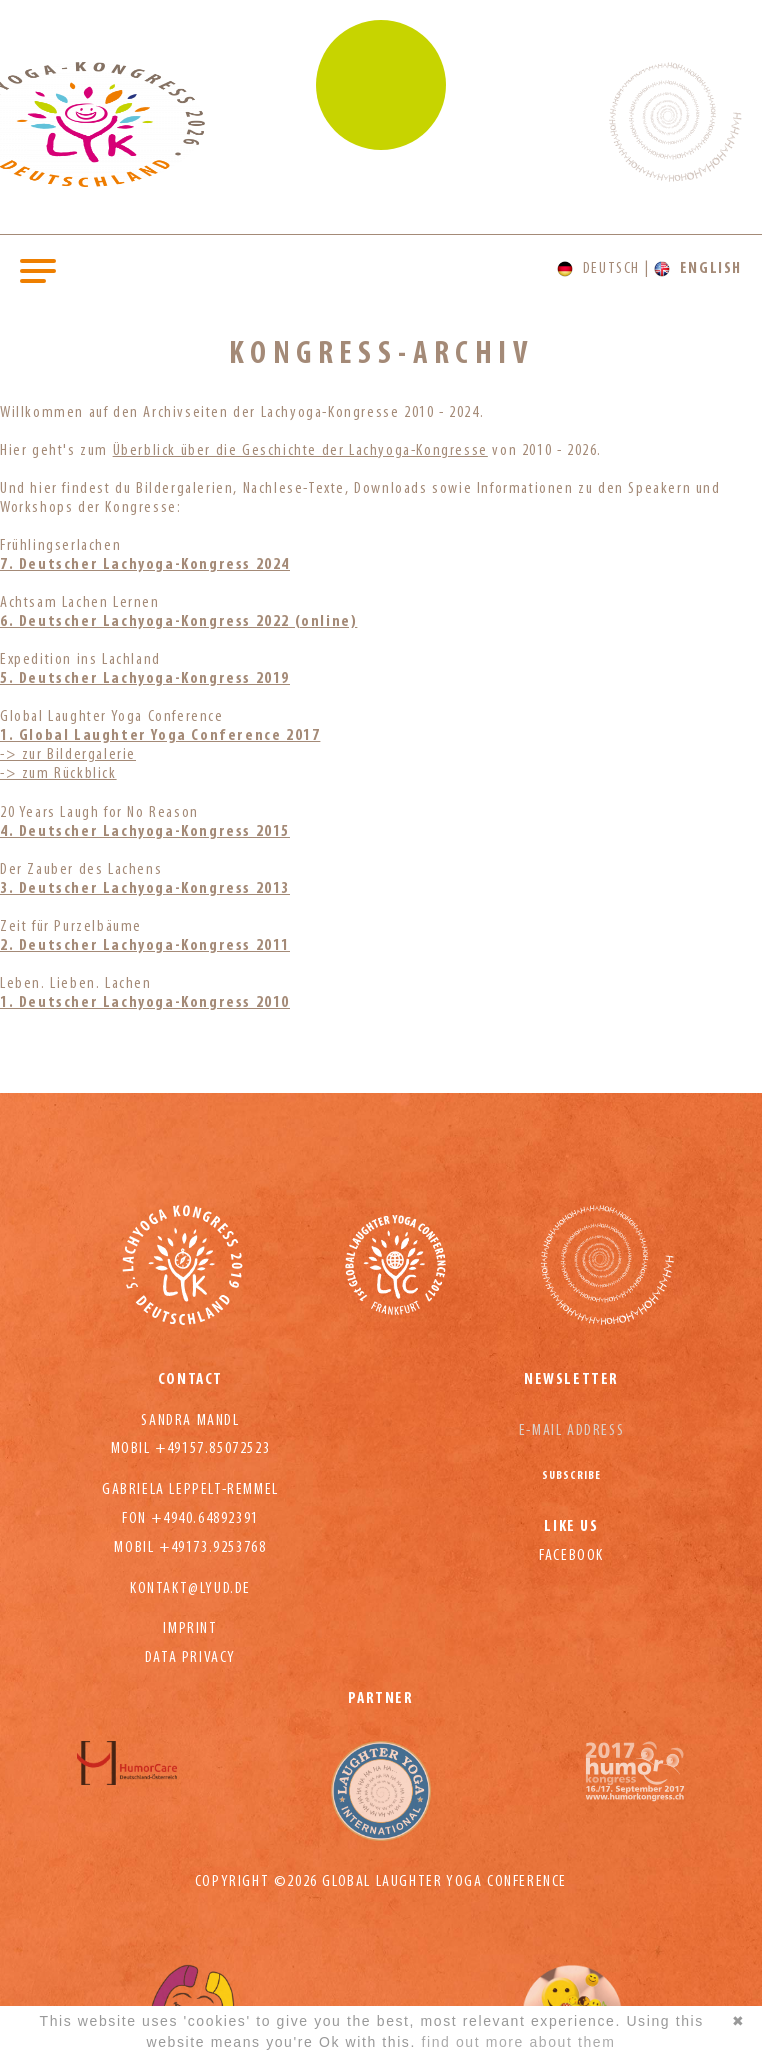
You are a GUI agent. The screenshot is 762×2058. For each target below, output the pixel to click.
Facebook (571, 1556)
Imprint (190, 1629)
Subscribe (572, 1476)
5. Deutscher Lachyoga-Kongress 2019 (145, 679)
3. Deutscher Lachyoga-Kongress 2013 (145, 889)
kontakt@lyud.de (190, 1589)
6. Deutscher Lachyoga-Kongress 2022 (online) (178, 622)
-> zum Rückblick (58, 774)
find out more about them (518, 2042)
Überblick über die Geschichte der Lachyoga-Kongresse (300, 451)
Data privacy (190, 1658)
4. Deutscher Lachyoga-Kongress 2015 (145, 832)
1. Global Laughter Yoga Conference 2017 (160, 736)
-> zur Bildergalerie (68, 755)
